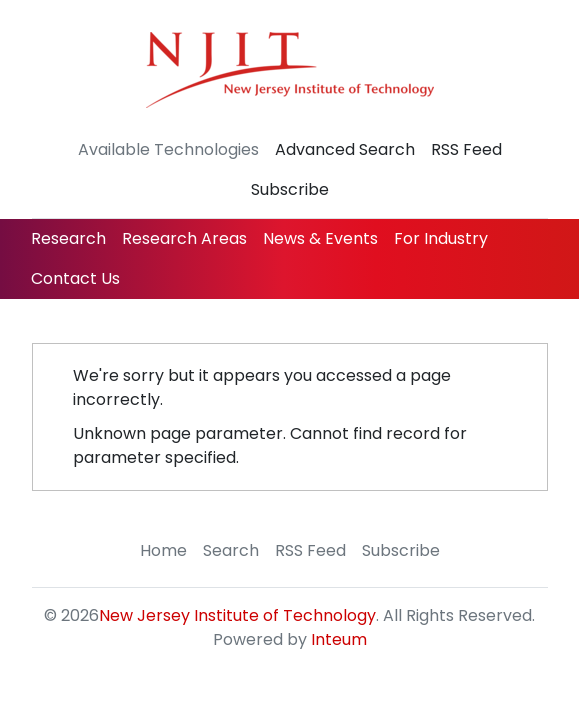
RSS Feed (466, 149)
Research (68, 238)
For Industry (441, 238)
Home (163, 550)
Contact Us (75, 278)
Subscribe (290, 189)
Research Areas (184, 238)
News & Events (320, 238)
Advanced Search (345, 149)
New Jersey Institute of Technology (237, 615)
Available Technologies (168, 149)
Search (231, 550)
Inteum (339, 639)
